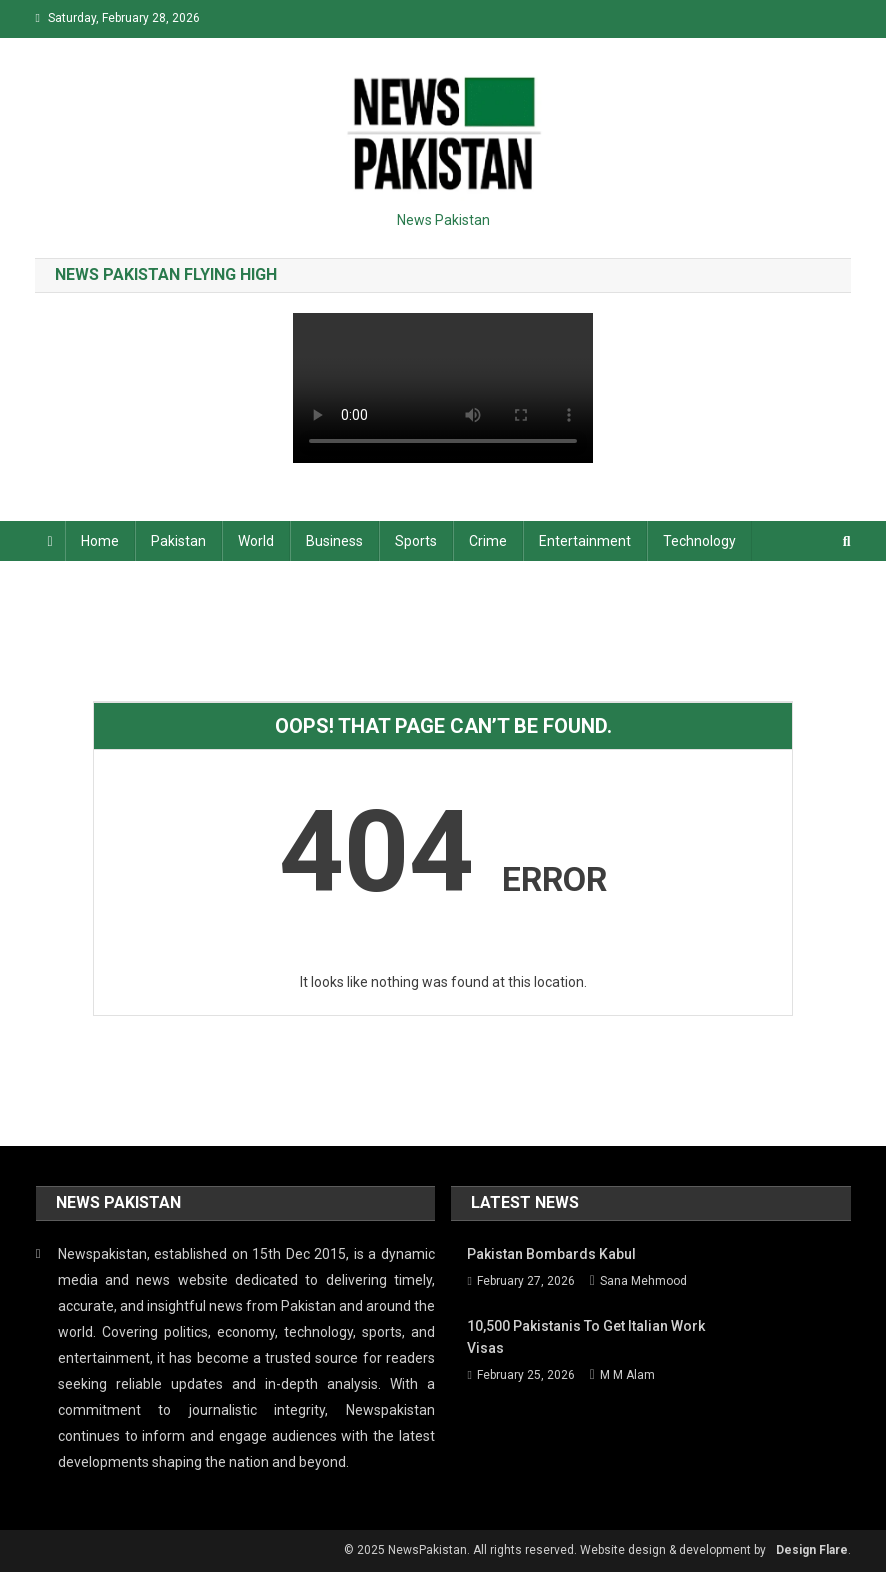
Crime (488, 541)
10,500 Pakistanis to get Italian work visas (586, 1337)
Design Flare (812, 1550)
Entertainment (585, 541)
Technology (699, 541)
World (256, 541)
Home (100, 541)
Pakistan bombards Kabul (551, 1254)
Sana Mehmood (643, 1281)
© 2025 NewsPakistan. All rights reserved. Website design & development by (555, 1550)
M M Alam (627, 1375)
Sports (416, 541)
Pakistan (178, 541)
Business (334, 541)
